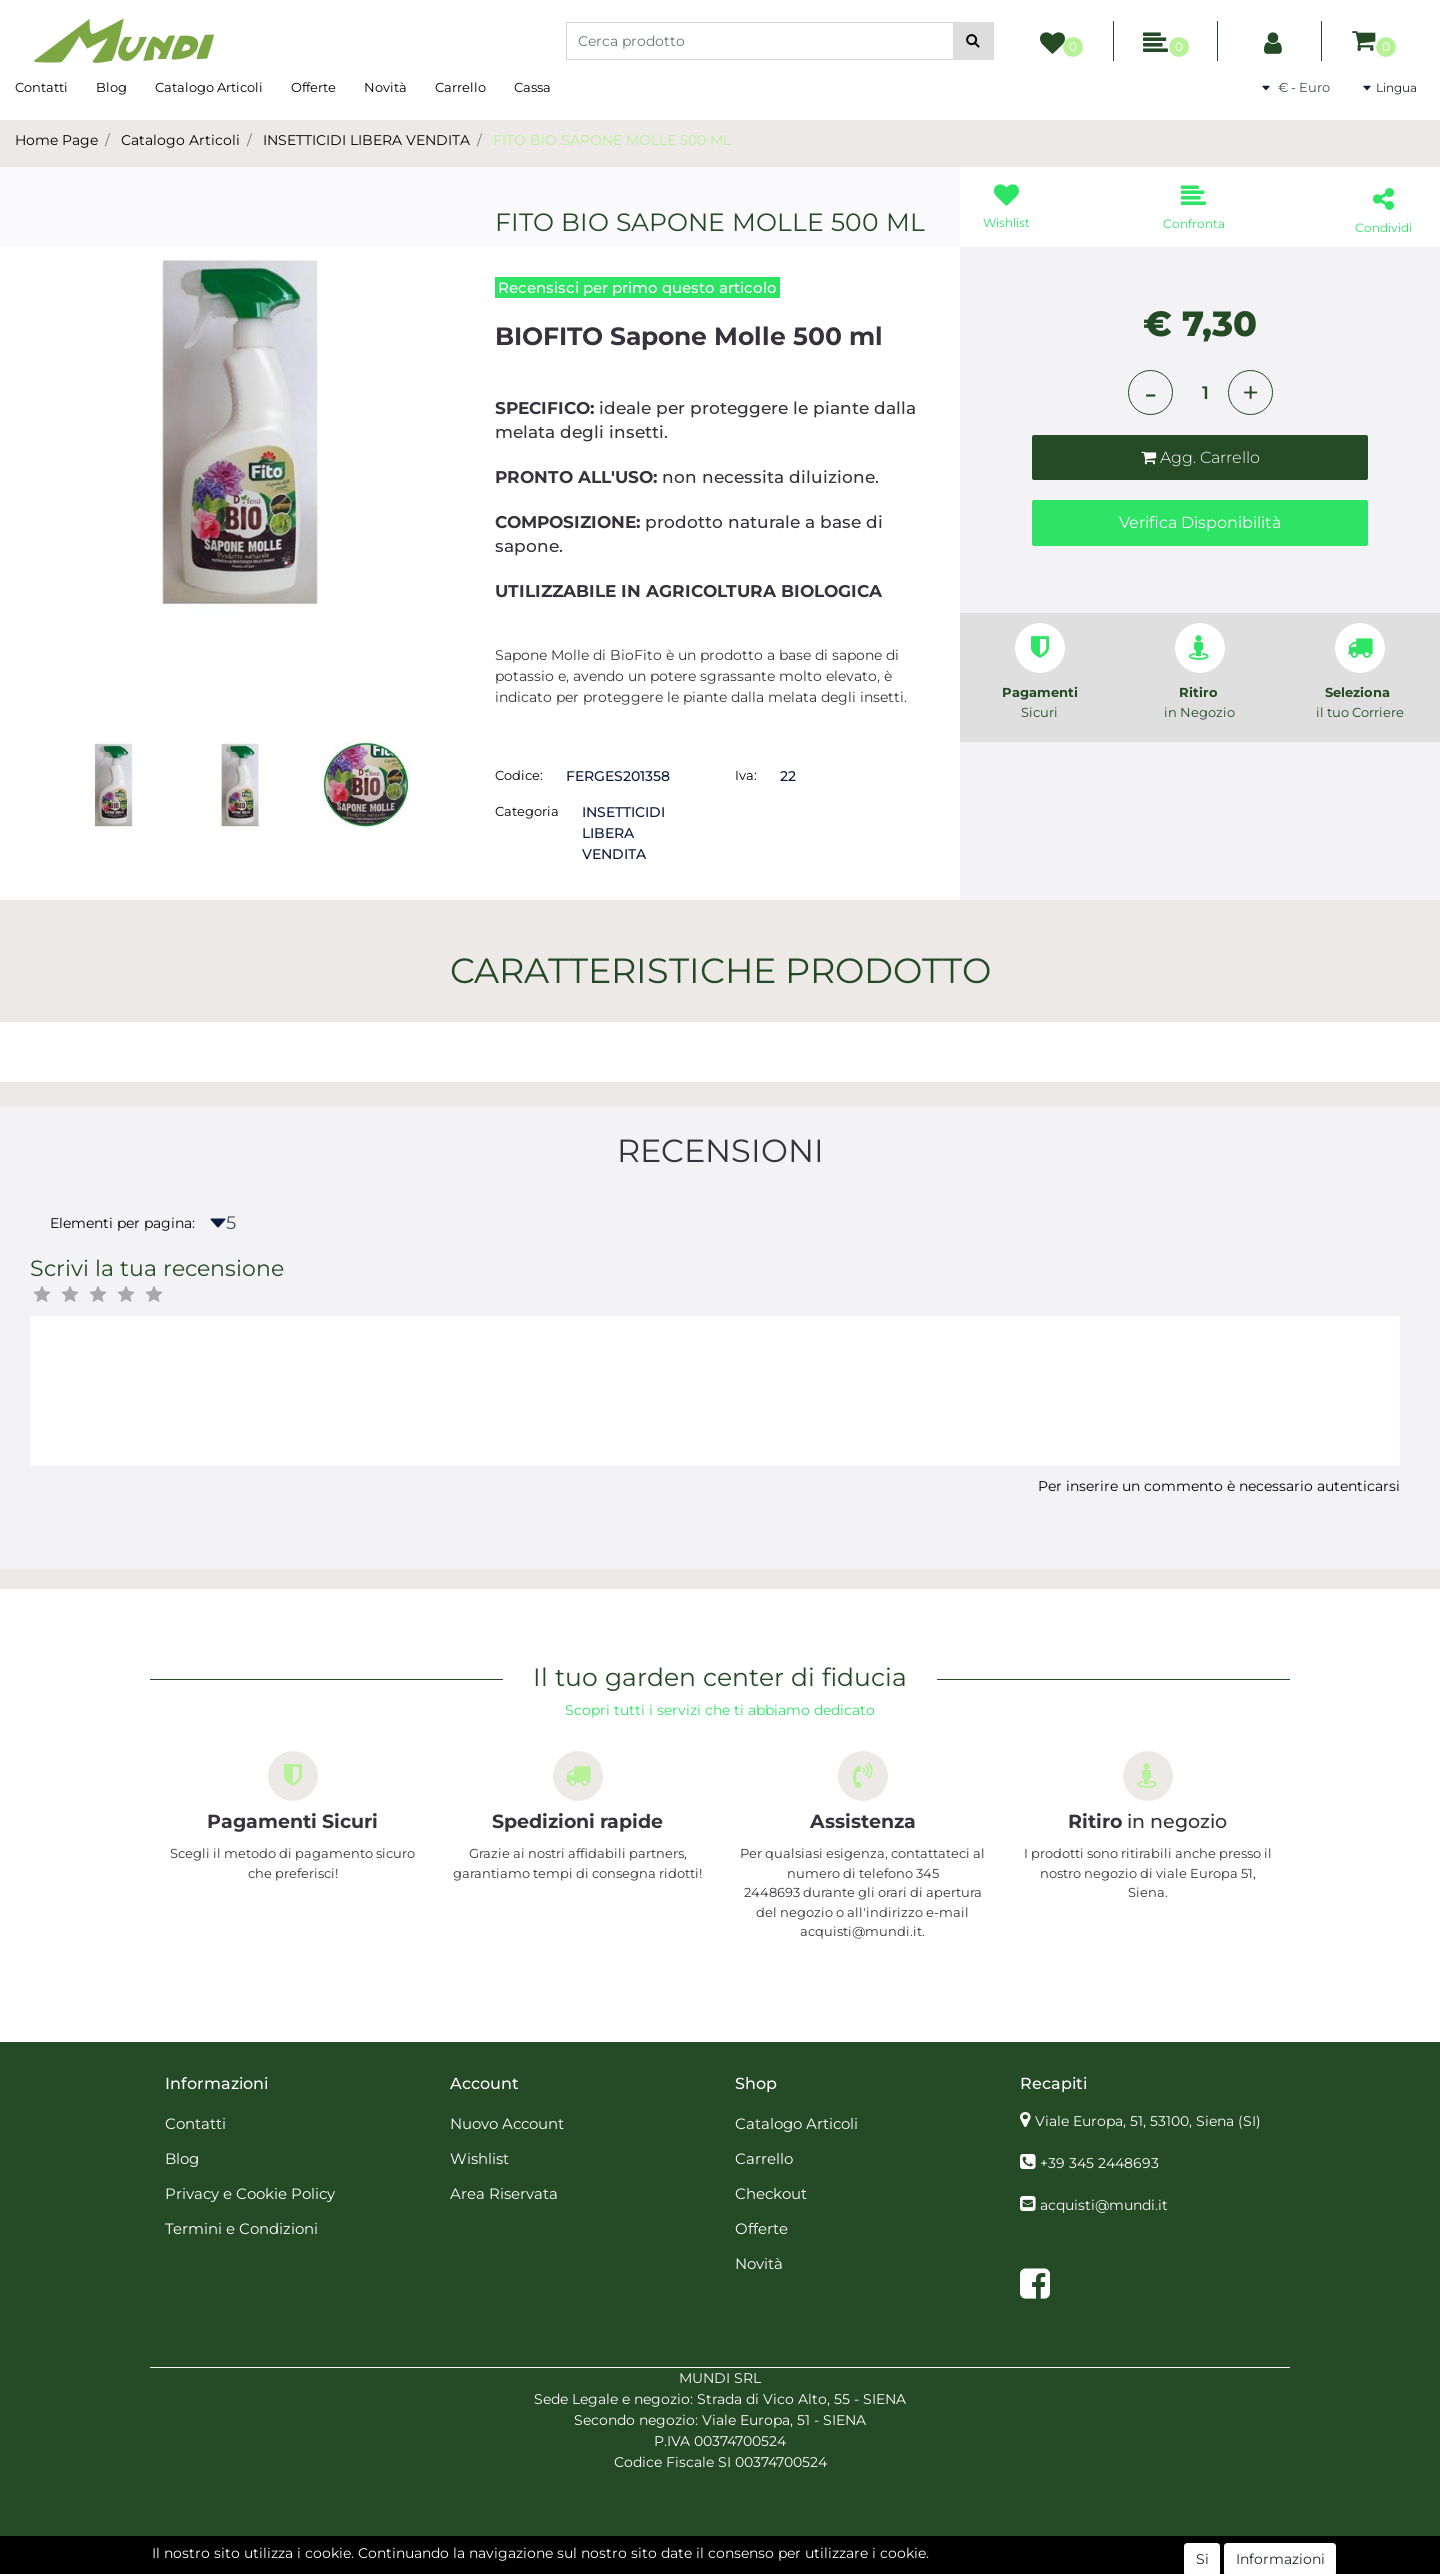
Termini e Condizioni (241, 2228)
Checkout (771, 2193)
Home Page (56, 140)
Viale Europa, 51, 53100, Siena (1148, 2121)
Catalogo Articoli (209, 87)
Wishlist (479, 2158)
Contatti (41, 87)
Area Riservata (504, 2193)
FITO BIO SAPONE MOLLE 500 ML (612, 140)
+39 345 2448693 (1099, 2163)
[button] (973, 41)
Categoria (527, 811)
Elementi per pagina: (122, 1223)
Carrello (460, 87)
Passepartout (763, 2563)
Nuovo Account (507, 2123)
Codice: (519, 775)
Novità (385, 87)
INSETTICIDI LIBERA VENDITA (366, 140)
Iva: (746, 775)
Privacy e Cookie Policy (250, 2193)
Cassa (532, 87)
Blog (111, 87)
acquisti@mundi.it (1104, 2205)
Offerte (313, 87)
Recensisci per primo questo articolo (637, 287)
